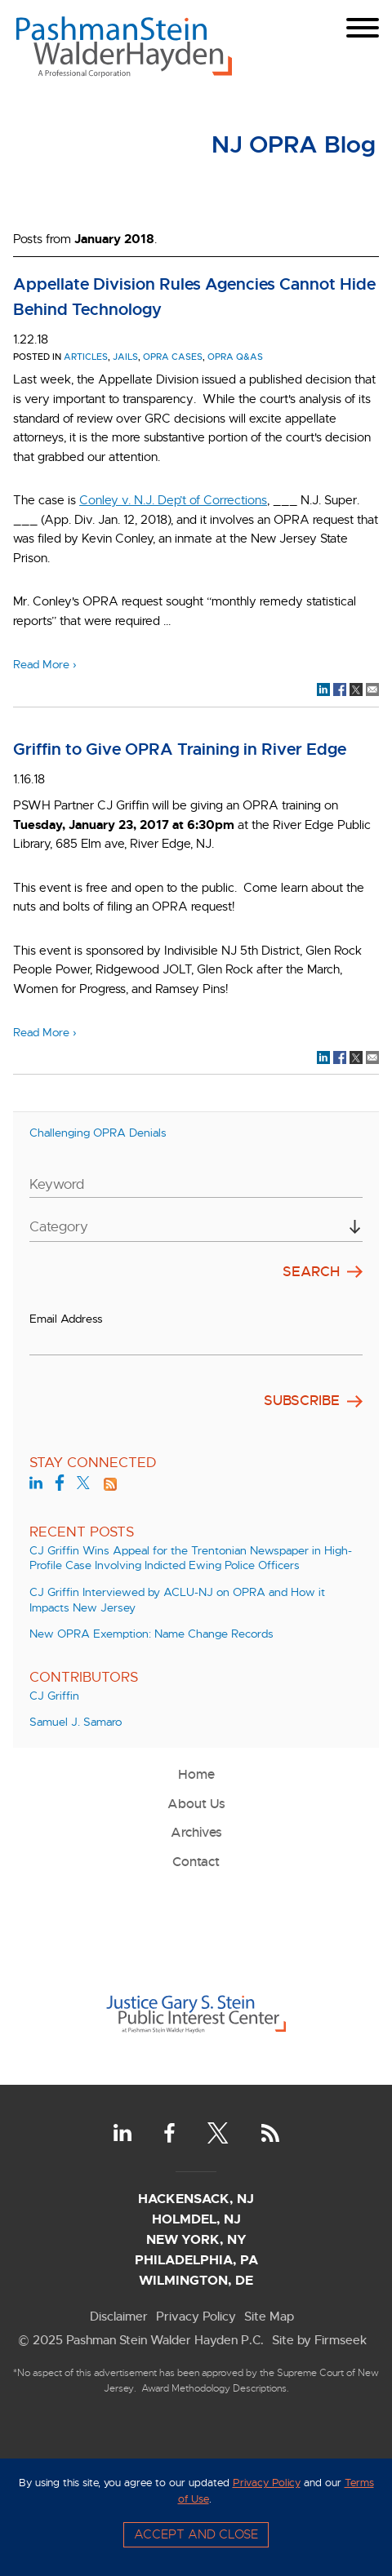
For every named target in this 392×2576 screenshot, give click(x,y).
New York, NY (196, 2239)
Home (196, 1774)
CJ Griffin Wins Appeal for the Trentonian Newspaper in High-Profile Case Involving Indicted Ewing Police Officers (190, 1558)
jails (125, 356)
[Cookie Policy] (196, 2517)
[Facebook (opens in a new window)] (59, 1485)
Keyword (56, 1184)
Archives (196, 1832)
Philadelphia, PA (196, 2259)
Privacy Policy (196, 2316)
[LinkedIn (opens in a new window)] (35, 1485)
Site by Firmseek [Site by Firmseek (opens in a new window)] (319, 2340)
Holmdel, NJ (196, 2219)
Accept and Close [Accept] (196, 2534)
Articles (86, 356)
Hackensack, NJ (196, 2198)
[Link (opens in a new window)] (196, 2041)
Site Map (269, 2316)
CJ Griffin (54, 1696)
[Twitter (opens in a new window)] (83, 1485)
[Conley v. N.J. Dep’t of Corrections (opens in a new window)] (173, 500)
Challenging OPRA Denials (98, 1133)
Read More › (45, 665)
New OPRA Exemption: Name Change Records (151, 1634)
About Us (196, 1803)
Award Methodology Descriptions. (215, 2388)
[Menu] (362, 28)
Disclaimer (119, 2316)
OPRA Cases (173, 356)
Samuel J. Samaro (75, 1722)
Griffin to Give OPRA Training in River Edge (179, 749)
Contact (196, 1861)
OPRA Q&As (235, 356)
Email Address (66, 1319)
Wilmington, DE (196, 2280)
